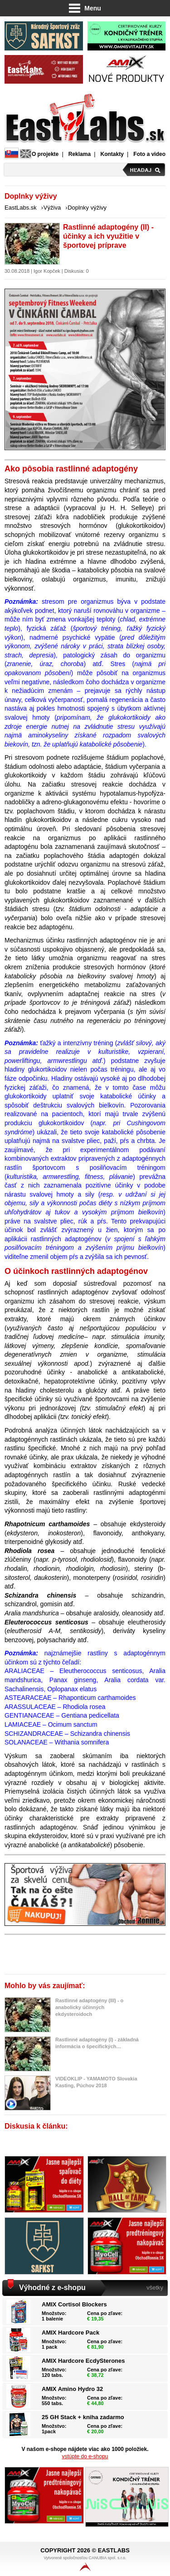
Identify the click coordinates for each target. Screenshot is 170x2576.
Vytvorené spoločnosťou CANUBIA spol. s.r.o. (85, 2563)
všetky (154, 2287)
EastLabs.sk (21, 207)
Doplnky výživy (87, 207)
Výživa (52, 207)
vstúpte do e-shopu (85, 2456)
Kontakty (112, 154)
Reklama (79, 154)
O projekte (45, 154)
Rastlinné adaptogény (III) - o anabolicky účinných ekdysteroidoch (89, 2007)
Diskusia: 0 (76, 271)
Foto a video (149, 154)
